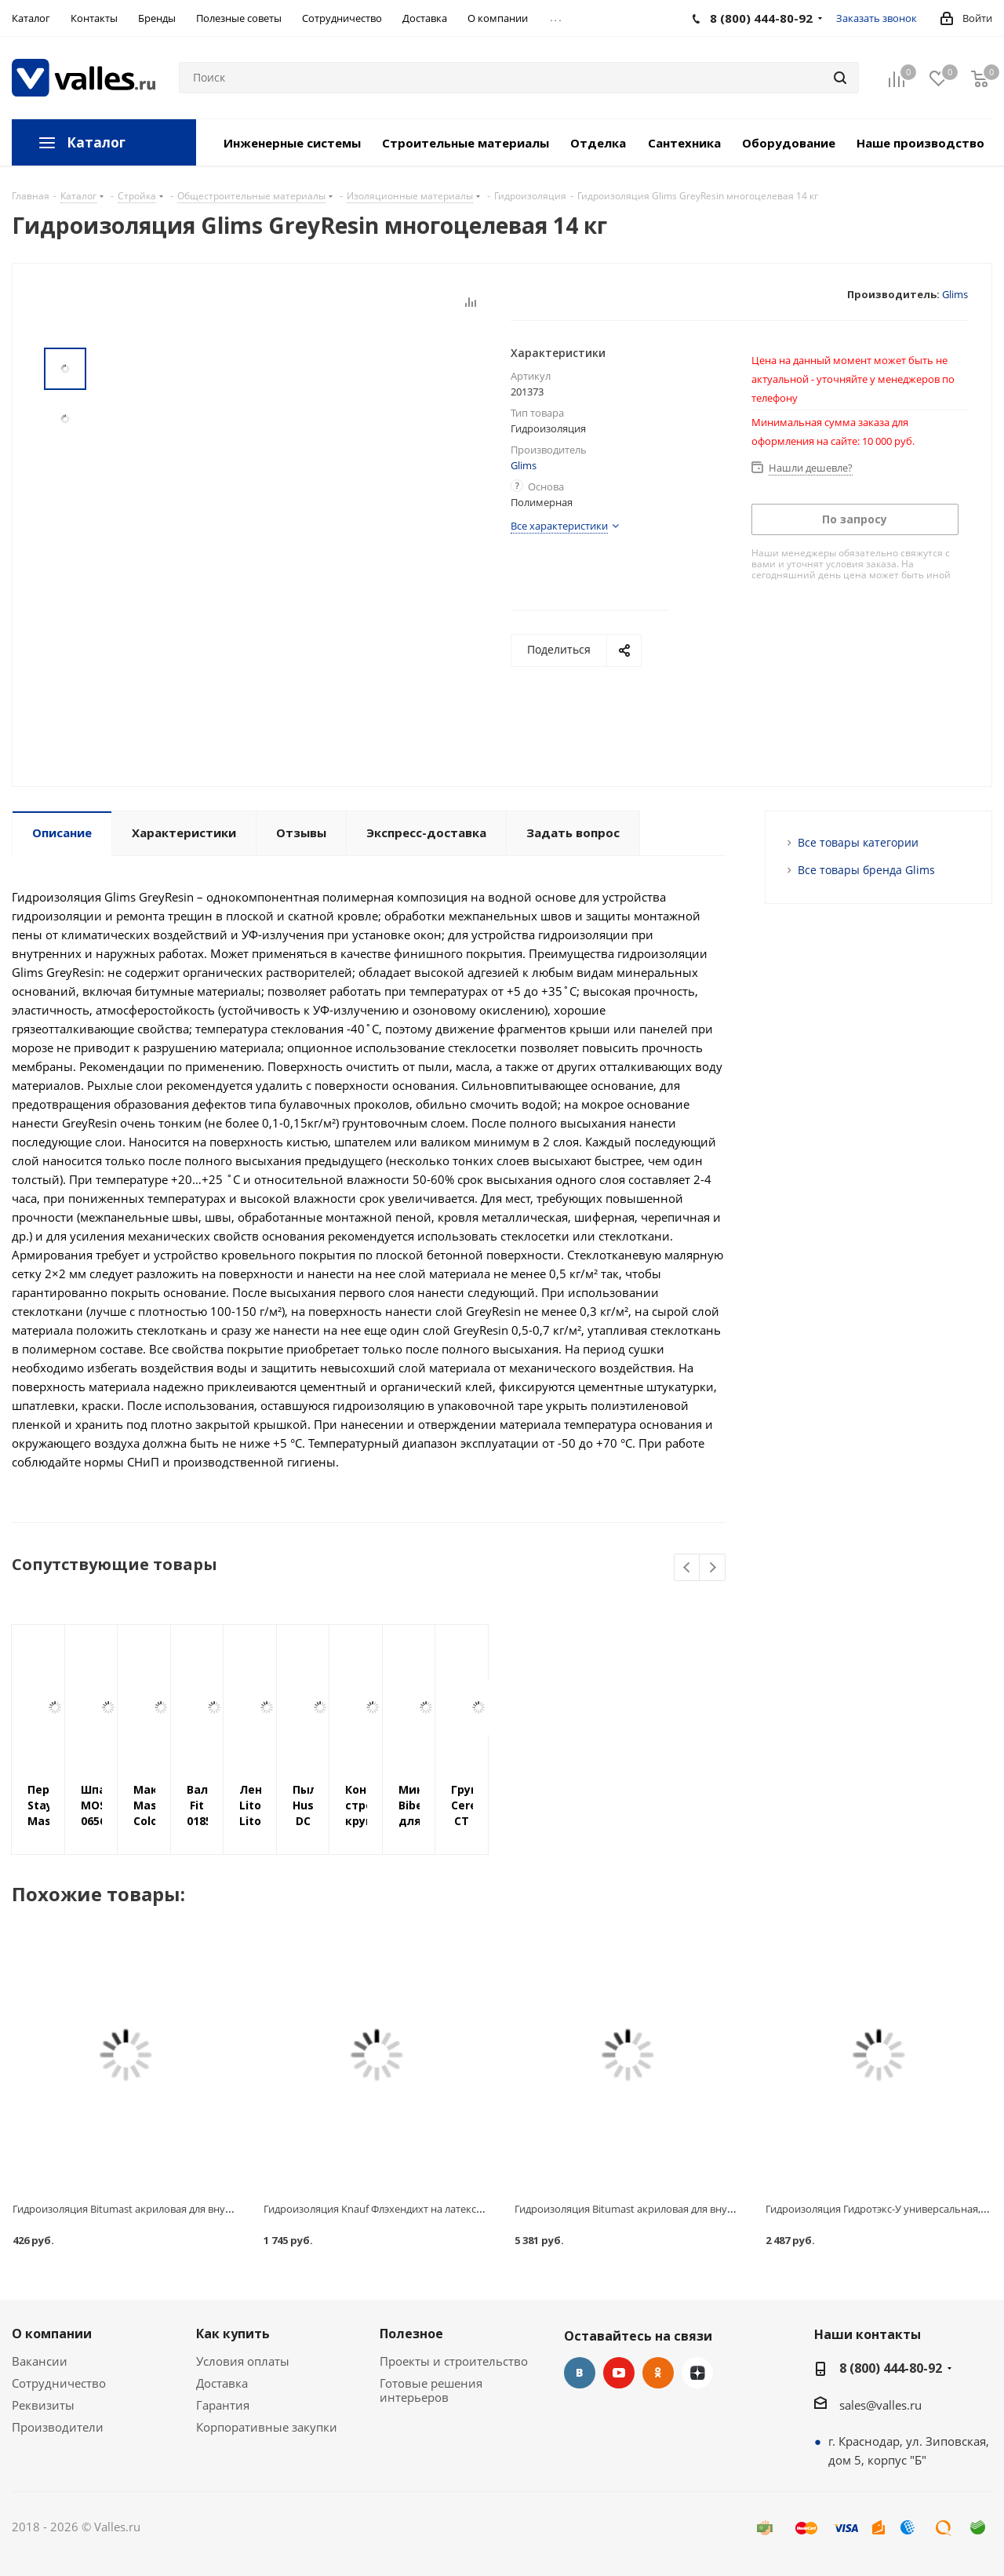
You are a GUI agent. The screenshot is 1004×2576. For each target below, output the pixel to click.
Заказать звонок (876, 18)
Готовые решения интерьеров (431, 2390)
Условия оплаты (242, 2361)
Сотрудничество (59, 2383)
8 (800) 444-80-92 (890, 2368)
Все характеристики (559, 526)
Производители (58, 2427)
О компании (52, 2333)
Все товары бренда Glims (866, 869)
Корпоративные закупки (266, 2427)
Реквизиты (43, 2405)
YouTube (619, 2372)
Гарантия (222, 2405)
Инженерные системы (292, 143)
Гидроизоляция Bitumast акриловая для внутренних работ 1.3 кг (169, 2209)
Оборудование (788, 143)
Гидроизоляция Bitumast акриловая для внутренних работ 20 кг (670, 2209)
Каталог (96, 142)
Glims (955, 294)
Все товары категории (858, 842)
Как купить (233, 2333)
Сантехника (684, 143)
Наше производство (920, 143)
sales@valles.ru (880, 2405)
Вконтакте (579, 2372)
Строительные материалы (465, 143)
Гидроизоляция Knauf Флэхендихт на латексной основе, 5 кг (409, 2209)
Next (713, 1568)
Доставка (222, 2383)
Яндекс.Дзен (697, 2372)
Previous (687, 1568)
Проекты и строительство (454, 2361)
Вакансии (39, 2361)
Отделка (598, 143)
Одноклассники (658, 2372)
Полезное (411, 2333)
